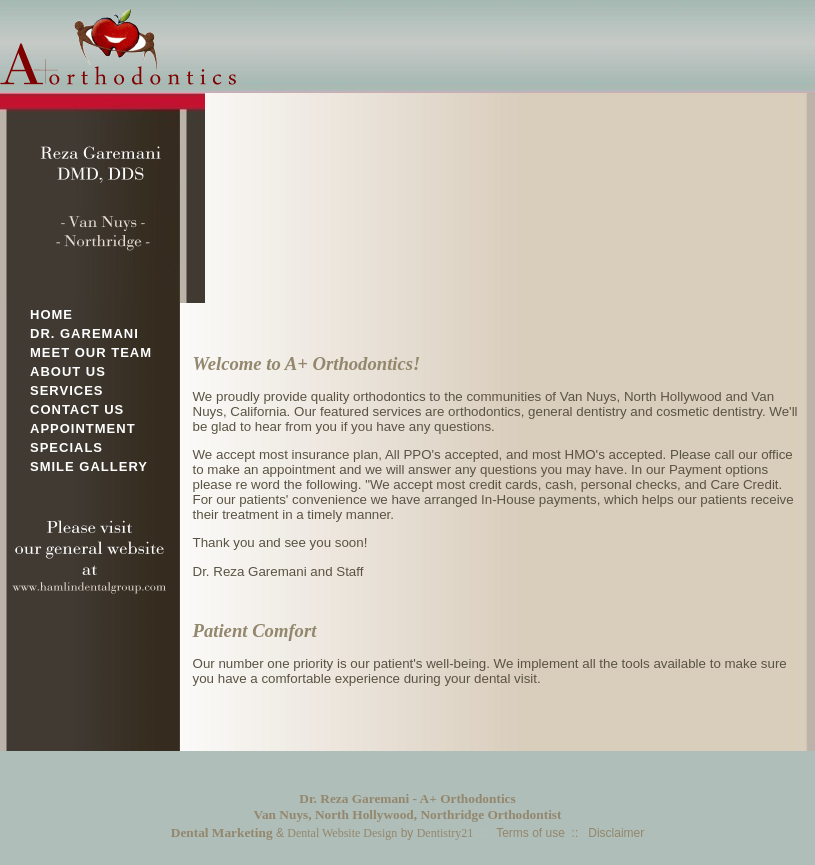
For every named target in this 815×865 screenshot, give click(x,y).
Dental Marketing (222, 832)
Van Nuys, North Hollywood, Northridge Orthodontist (408, 814)
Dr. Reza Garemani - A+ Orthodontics (407, 798)
